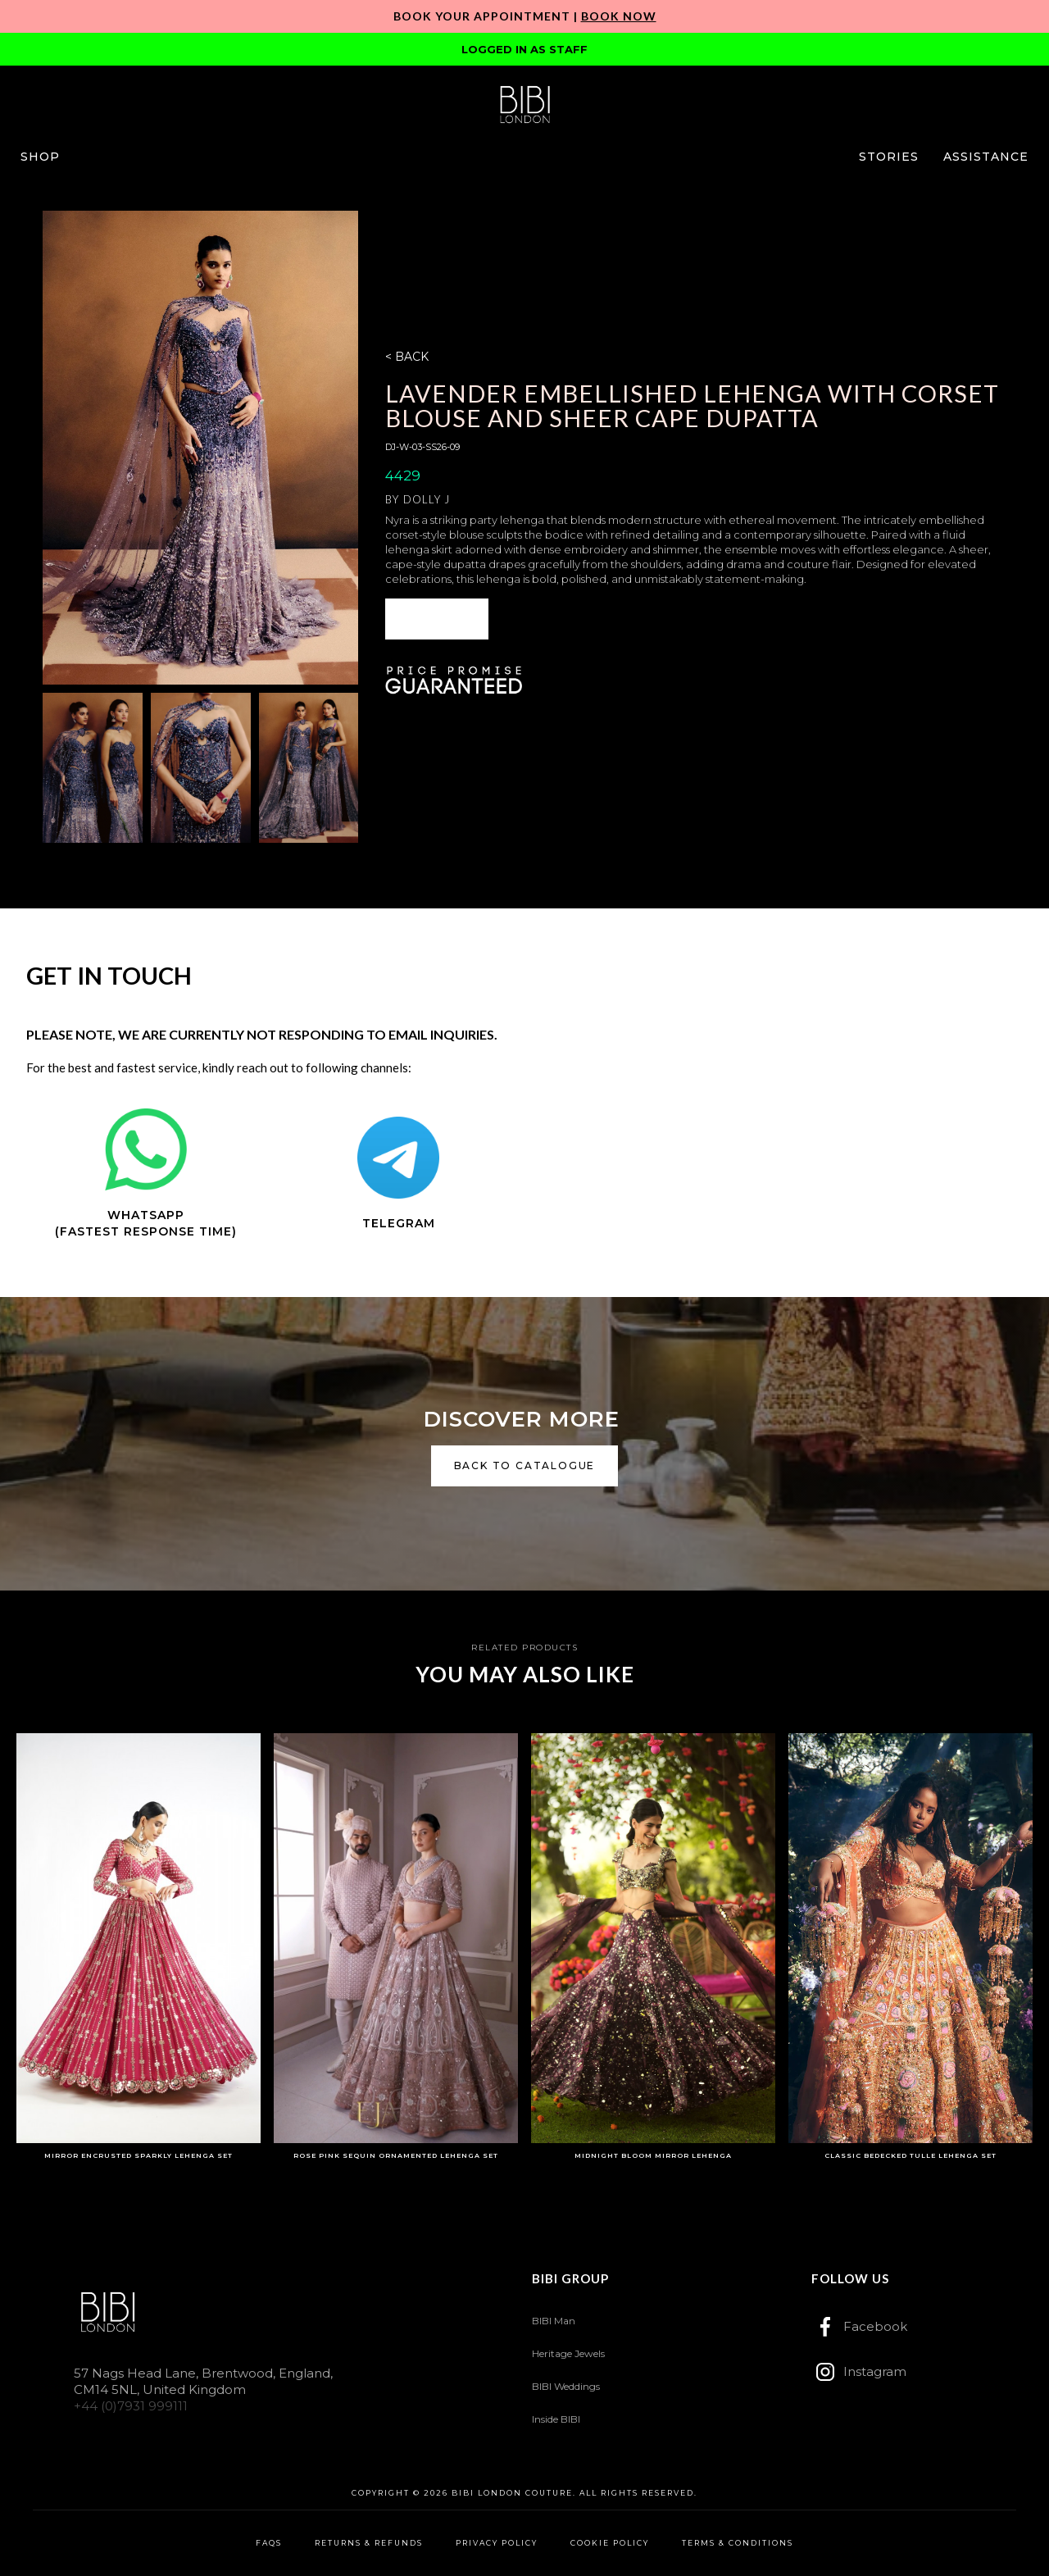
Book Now (618, 16)
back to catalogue (525, 1465)
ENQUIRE (436, 618)
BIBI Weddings (566, 2386)
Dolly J (426, 499)
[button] (40, 156)
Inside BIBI (556, 2419)
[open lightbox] (200, 448)
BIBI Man (553, 2320)
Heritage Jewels (568, 2353)
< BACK (407, 356)
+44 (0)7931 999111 (131, 2406)
